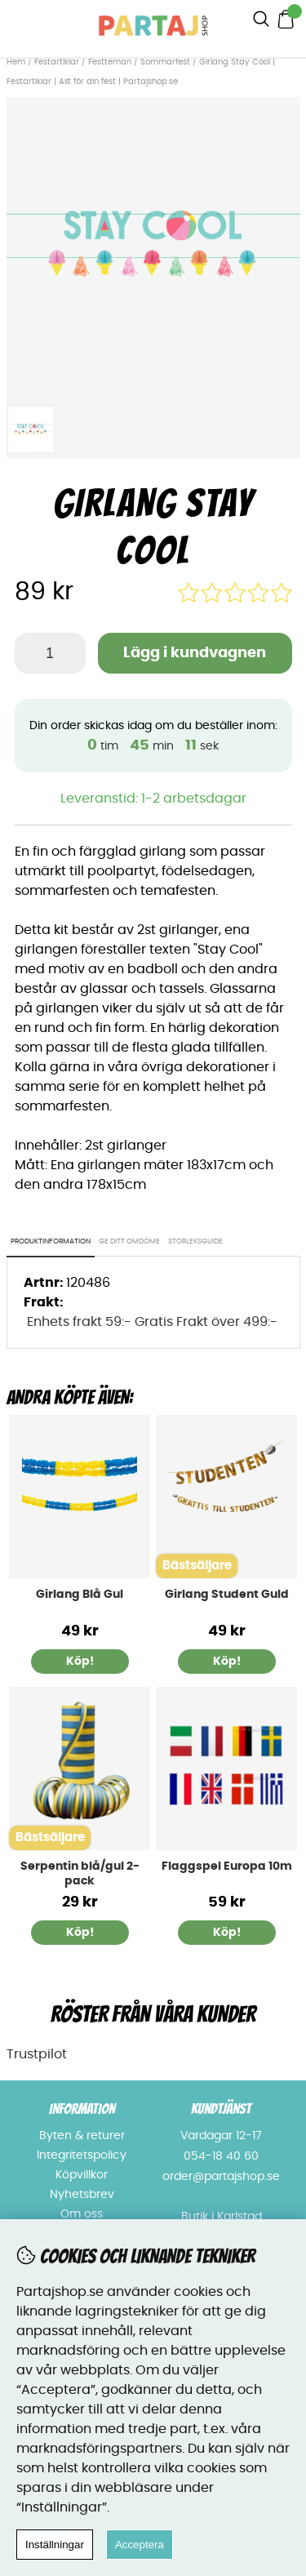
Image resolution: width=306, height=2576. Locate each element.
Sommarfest (165, 62)
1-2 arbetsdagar (193, 798)
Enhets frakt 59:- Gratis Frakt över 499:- (152, 1321)
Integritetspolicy (81, 2155)
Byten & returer (82, 2136)
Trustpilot (37, 2054)
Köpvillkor (81, 2175)
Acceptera (139, 2544)
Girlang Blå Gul (79, 1594)
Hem (16, 62)
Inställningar (54, 2544)
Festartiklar (56, 62)
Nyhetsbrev (82, 2194)
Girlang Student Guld (227, 1594)
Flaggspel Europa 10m (227, 1866)
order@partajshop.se (221, 2176)
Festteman (109, 62)
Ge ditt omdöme (129, 1241)
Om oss (81, 2214)
